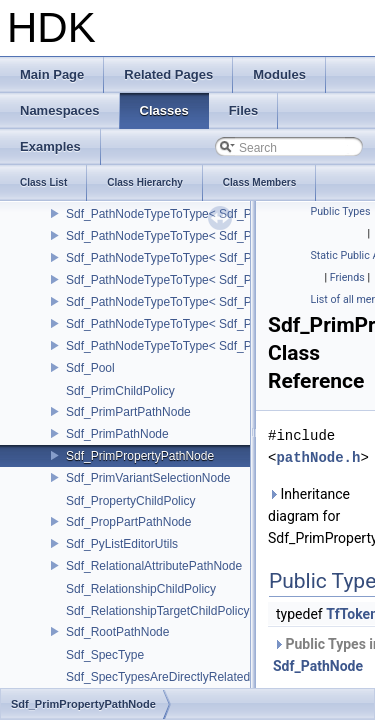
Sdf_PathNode (318, 666)
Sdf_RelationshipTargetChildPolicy (157, 611)
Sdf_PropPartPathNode (128, 522)
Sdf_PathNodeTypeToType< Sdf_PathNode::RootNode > (217, 324)
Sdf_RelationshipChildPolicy (141, 589)
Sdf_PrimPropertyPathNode (140, 456)
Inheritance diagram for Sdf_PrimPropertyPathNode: (317, 516)
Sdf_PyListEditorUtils (122, 544)
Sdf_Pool (90, 368)
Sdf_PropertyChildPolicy (130, 501)
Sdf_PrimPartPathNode (128, 412)
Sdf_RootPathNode (117, 632)
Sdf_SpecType (105, 655)
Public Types (341, 211)
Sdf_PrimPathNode (117, 434)
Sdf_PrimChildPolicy (120, 391)
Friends (347, 277)
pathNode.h (318, 457)
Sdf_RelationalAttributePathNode (154, 566)
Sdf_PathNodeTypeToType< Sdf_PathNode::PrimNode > (217, 236)
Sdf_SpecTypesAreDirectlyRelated (158, 677)
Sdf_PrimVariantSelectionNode (148, 478)
